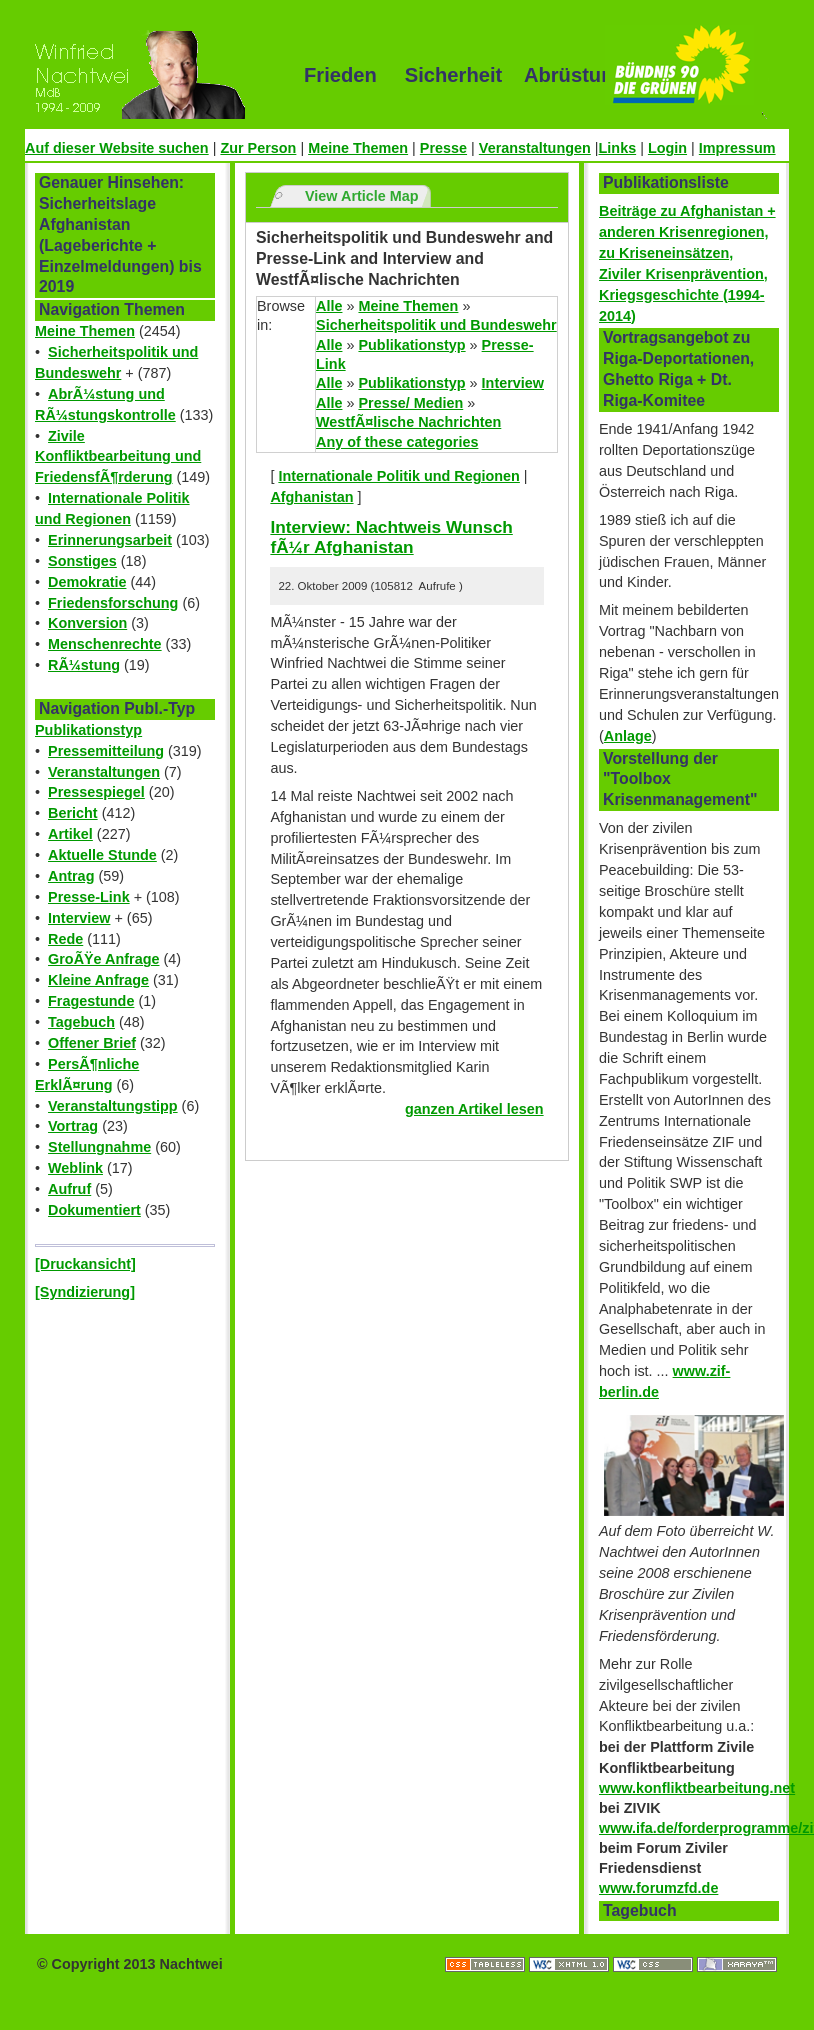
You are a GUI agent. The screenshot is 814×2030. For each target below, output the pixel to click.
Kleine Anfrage (98, 980)
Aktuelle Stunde (102, 855)
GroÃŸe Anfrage (103, 959)
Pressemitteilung (106, 751)
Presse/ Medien (410, 403)
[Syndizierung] (85, 1292)
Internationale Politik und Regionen (398, 476)
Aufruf (69, 1189)
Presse (443, 148)
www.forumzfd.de (658, 1888)
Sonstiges (82, 561)
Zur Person (258, 148)
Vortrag (73, 1126)
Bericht (73, 813)
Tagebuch (81, 1022)
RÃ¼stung (84, 665)
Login (667, 148)
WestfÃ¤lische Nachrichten (408, 422)
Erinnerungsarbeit (110, 540)
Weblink (75, 1168)
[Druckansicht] (85, 1264)
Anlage (628, 736)
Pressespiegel (96, 792)
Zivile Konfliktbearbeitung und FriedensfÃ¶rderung (118, 457)
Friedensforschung (113, 603)
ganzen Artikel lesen (474, 1109)
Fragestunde (91, 1001)
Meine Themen (358, 148)
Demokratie (87, 582)
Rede (65, 939)
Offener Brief (92, 1043)
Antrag (71, 876)
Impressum (737, 148)
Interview (79, 918)
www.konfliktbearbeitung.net (697, 1788)
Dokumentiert (94, 1210)
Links (618, 148)
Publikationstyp (88, 730)
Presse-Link (89, 897)
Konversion (87, 623)
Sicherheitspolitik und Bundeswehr (436, 325)
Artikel (70, 834)
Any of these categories (397, 442)
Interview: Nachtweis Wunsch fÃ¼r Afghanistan (391, 537)
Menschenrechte (105, 644)
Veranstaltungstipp (113, 1106)
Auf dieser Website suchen (117, 148)
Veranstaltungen (535, 148)
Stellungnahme (99, 1147)
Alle (329, 306)
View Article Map (362, 196)
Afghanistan (311, 497)
